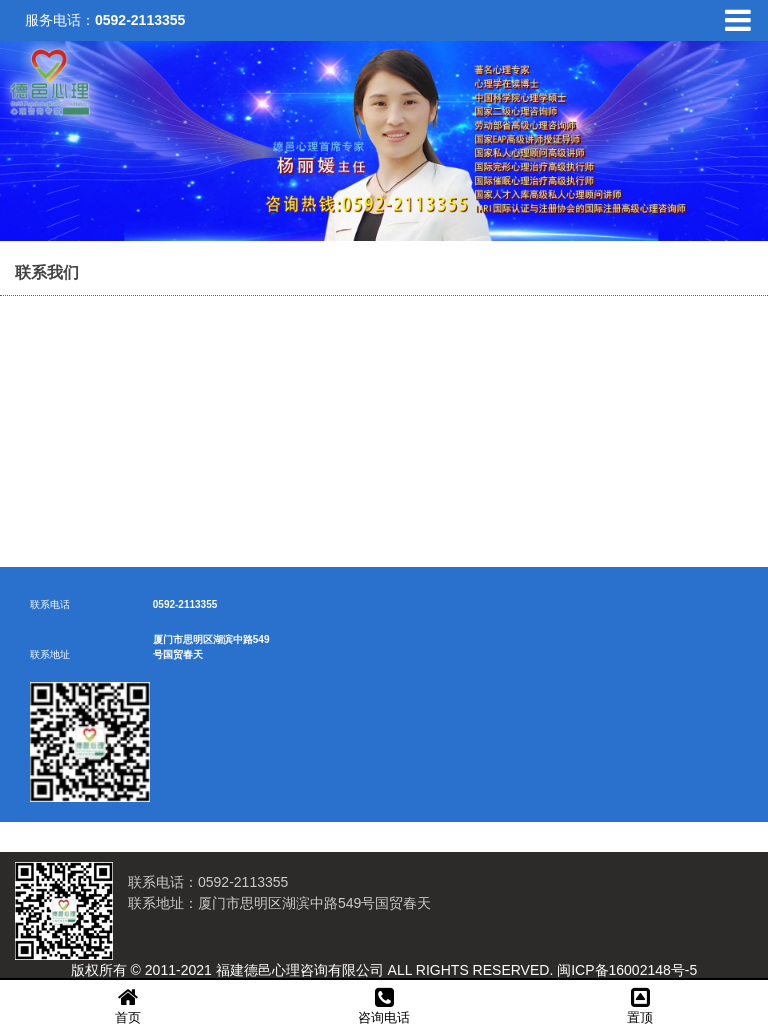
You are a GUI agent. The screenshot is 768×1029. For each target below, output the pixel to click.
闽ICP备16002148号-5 (627, 970)
